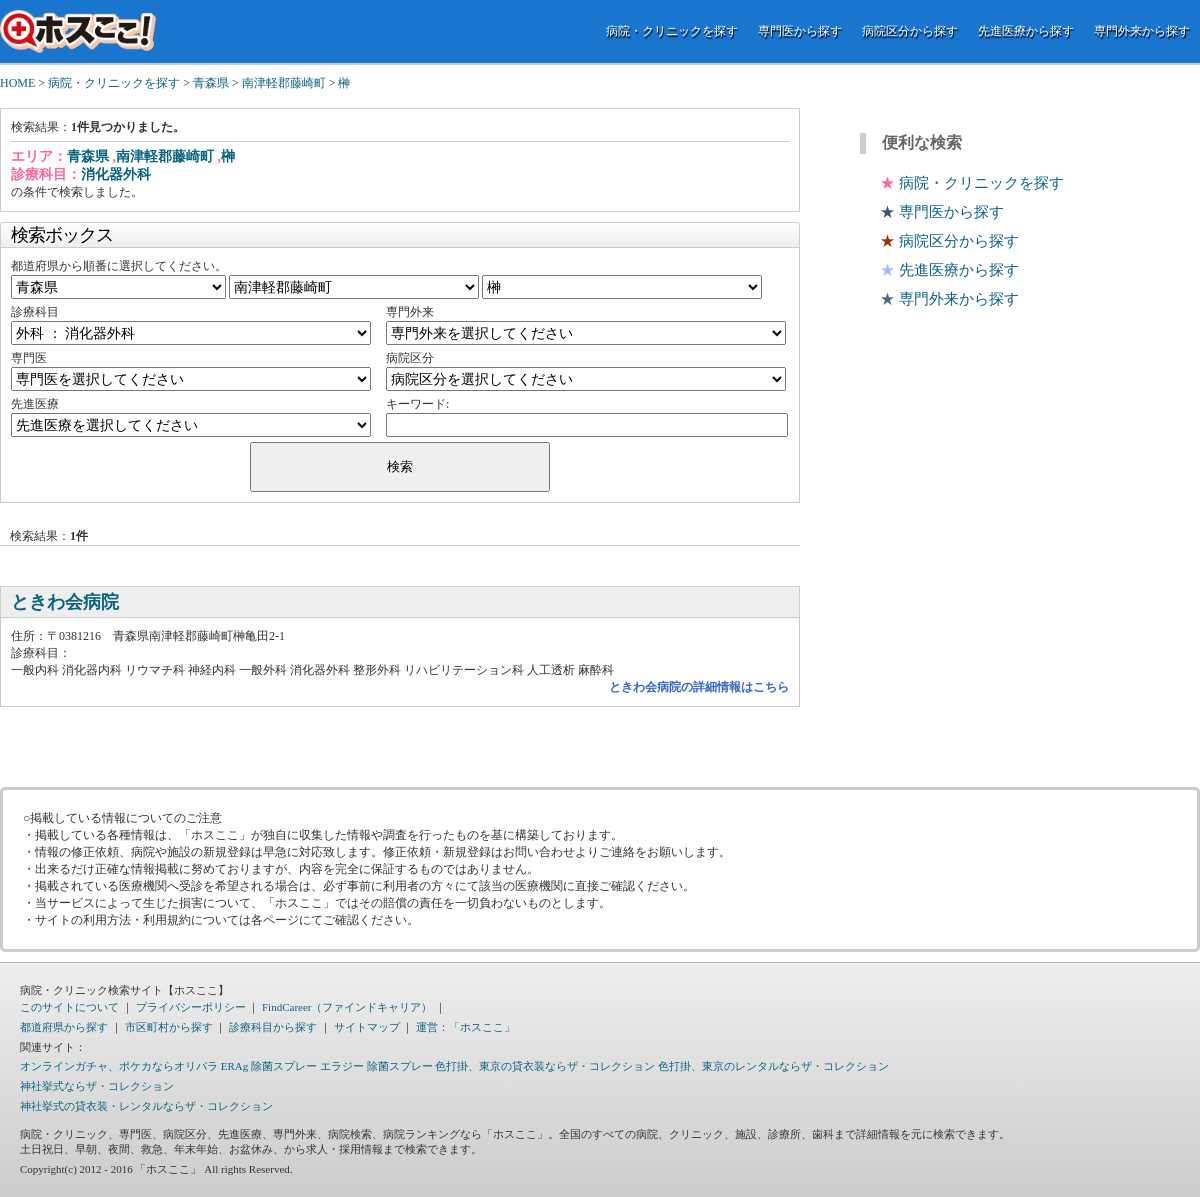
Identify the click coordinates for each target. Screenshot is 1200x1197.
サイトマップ (367, 1027)
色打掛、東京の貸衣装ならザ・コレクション (545, 1066)
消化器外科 (116, 174)
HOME (17, 83)
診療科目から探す (273, 1027)
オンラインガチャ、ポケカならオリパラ (119, 1066)
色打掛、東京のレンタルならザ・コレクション (773, 1066)
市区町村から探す (169, 1027)
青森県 (211, 83)
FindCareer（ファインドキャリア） (347, 1007)
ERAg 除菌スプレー (269, 1066)
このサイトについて (69, 1007)
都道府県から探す (64, 1027)
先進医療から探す (1026, 31)
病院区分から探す (910, 31)
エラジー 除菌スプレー (376, 1066)
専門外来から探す (1142, 31)
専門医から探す (800, 31)
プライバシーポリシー (191, 1007)
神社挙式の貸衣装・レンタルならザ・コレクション (146, 1106)
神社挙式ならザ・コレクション (97, 1086)
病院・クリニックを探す (672, 31)
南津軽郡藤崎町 (284, 83)
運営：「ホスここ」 (465, 1027)
